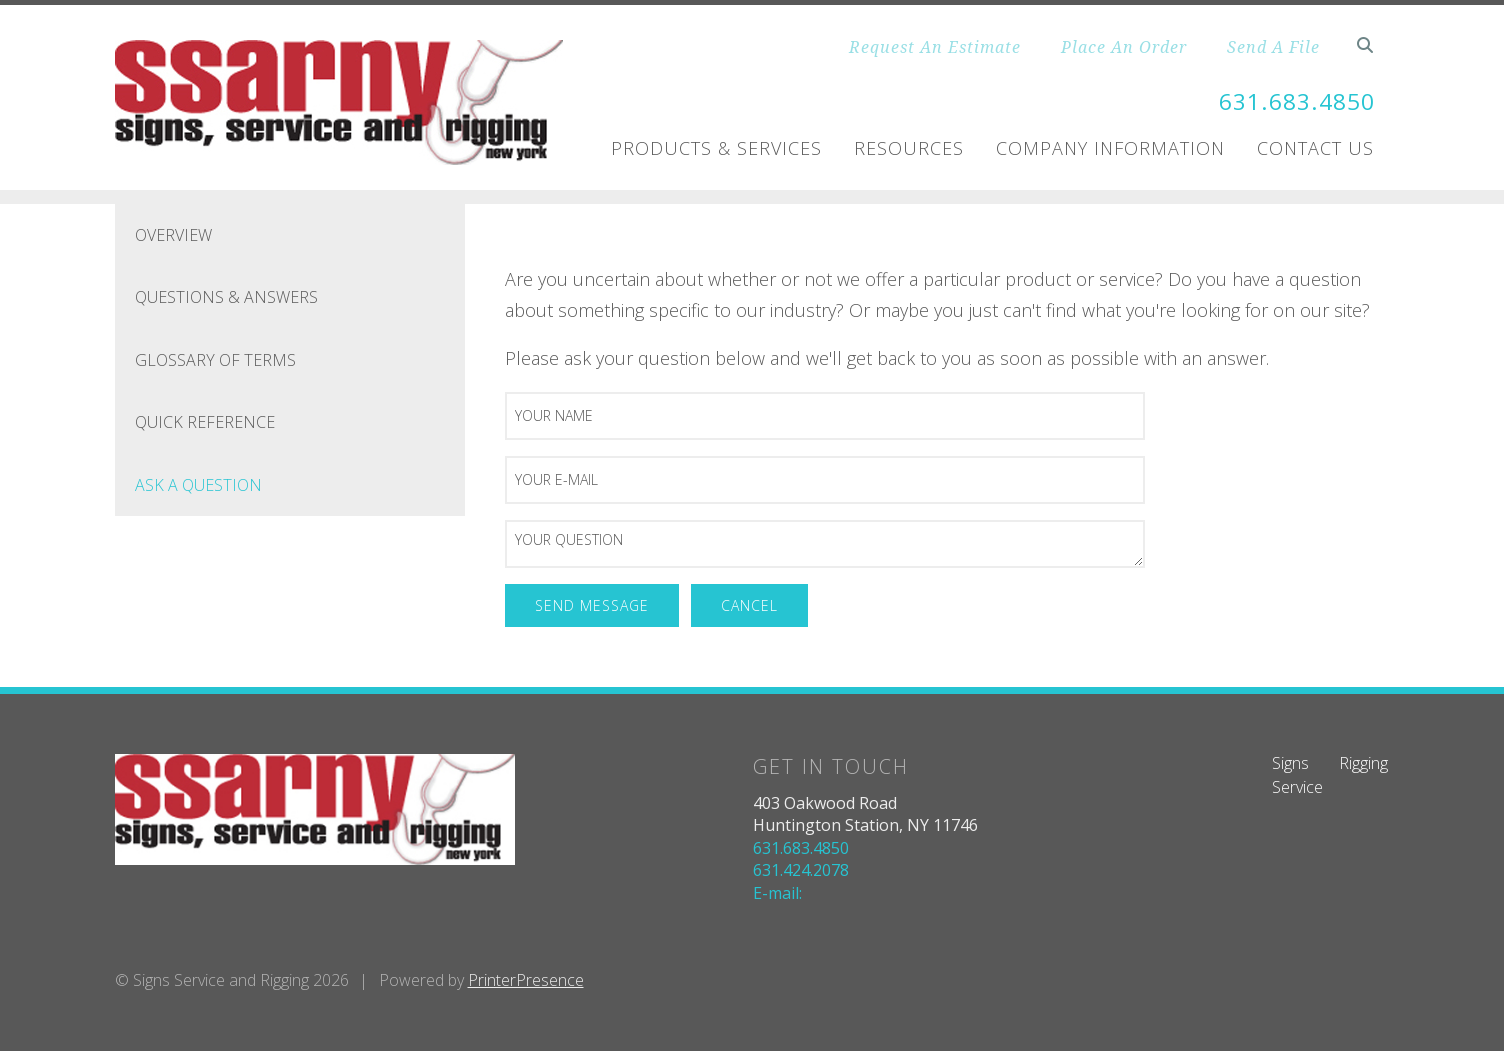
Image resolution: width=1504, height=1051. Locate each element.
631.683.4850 (1292, 100)
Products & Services (716, 148)
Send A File (1273, 47)
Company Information (1110, 148)
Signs (1290, 763)
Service (1297, 787)
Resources (909, 148)
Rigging (1363, 763)
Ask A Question (198, 485)
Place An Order (1124, 47)
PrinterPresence (526, 980)
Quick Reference (205, 422)
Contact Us (1315, 148)
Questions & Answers (226, 297)
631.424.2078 (801, 870)
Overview (173, 235)
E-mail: (777, 893)
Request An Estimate (935, 47)
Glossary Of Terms (215, 360)
